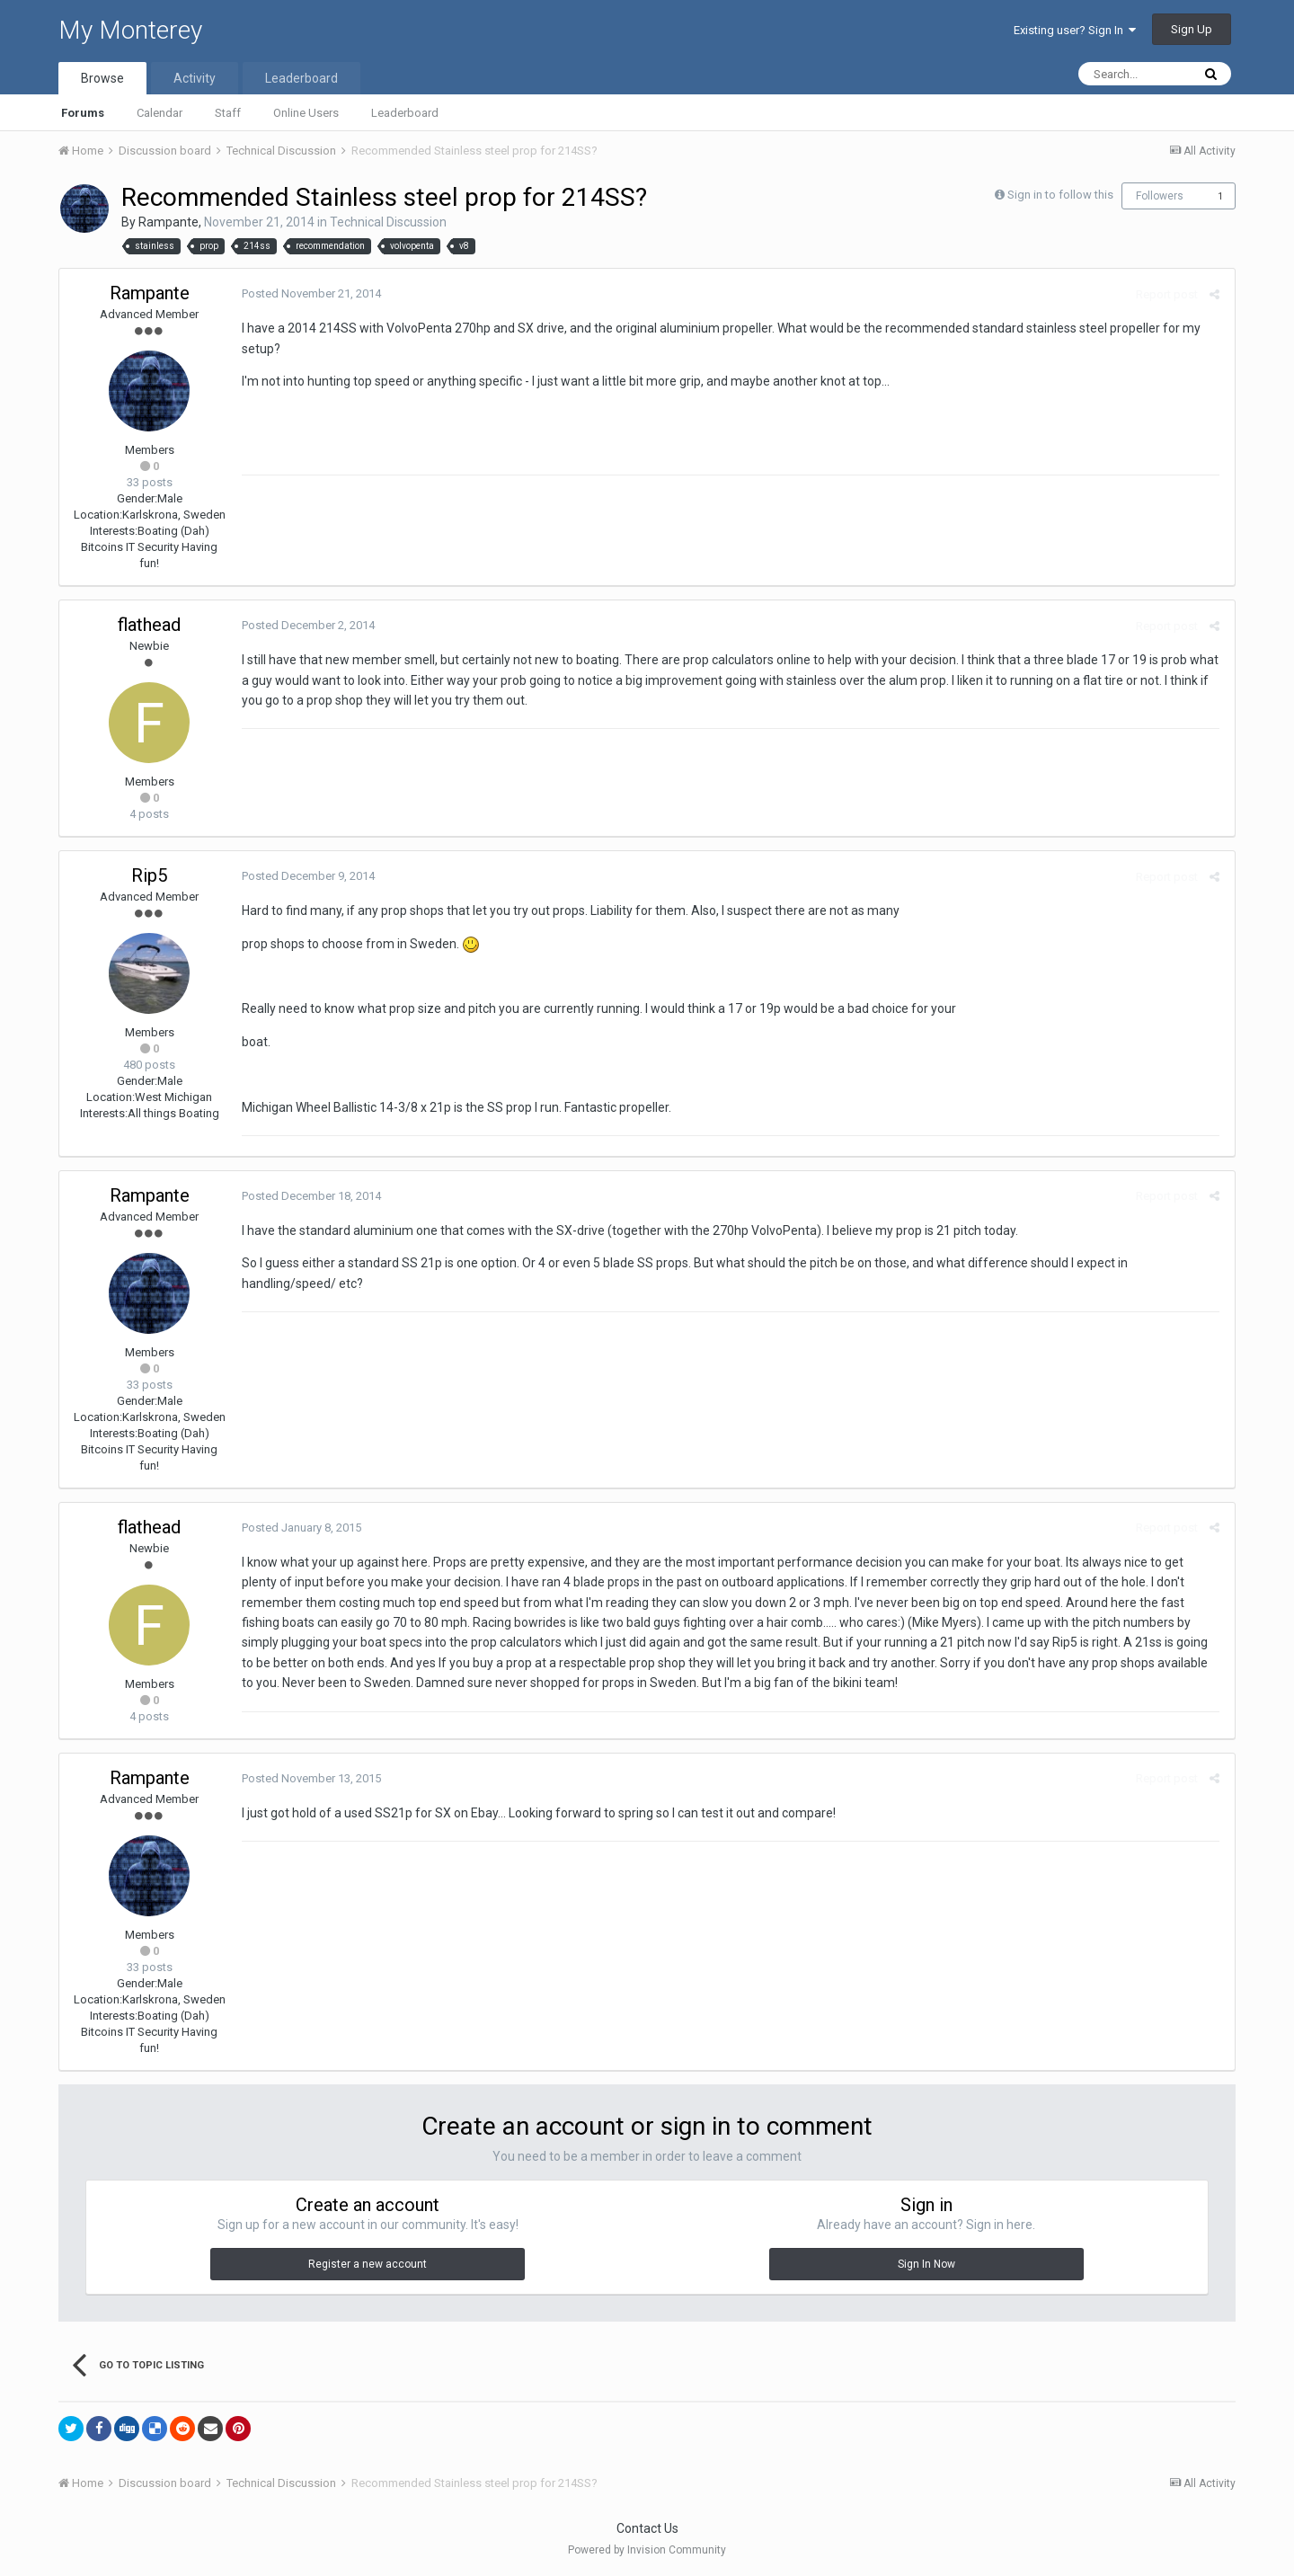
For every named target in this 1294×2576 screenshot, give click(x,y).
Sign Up (1191, 29)
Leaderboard (405, 113)
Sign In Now (926, 2264)
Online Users (306, 113)
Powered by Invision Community (647, 2550)
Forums (82, 113)
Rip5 (149, 875)
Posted (308, 293)
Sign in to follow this (1060, 194)
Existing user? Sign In (1075, 30)
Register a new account (367, 2264)
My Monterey (130, 30)
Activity (194, 78)
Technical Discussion (388, 222)
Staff (228, 113)
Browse (102, 78)
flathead (149, 624)
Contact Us (647, 2528)
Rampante (168, 222)
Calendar (159, 113)
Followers (1159, 196)
